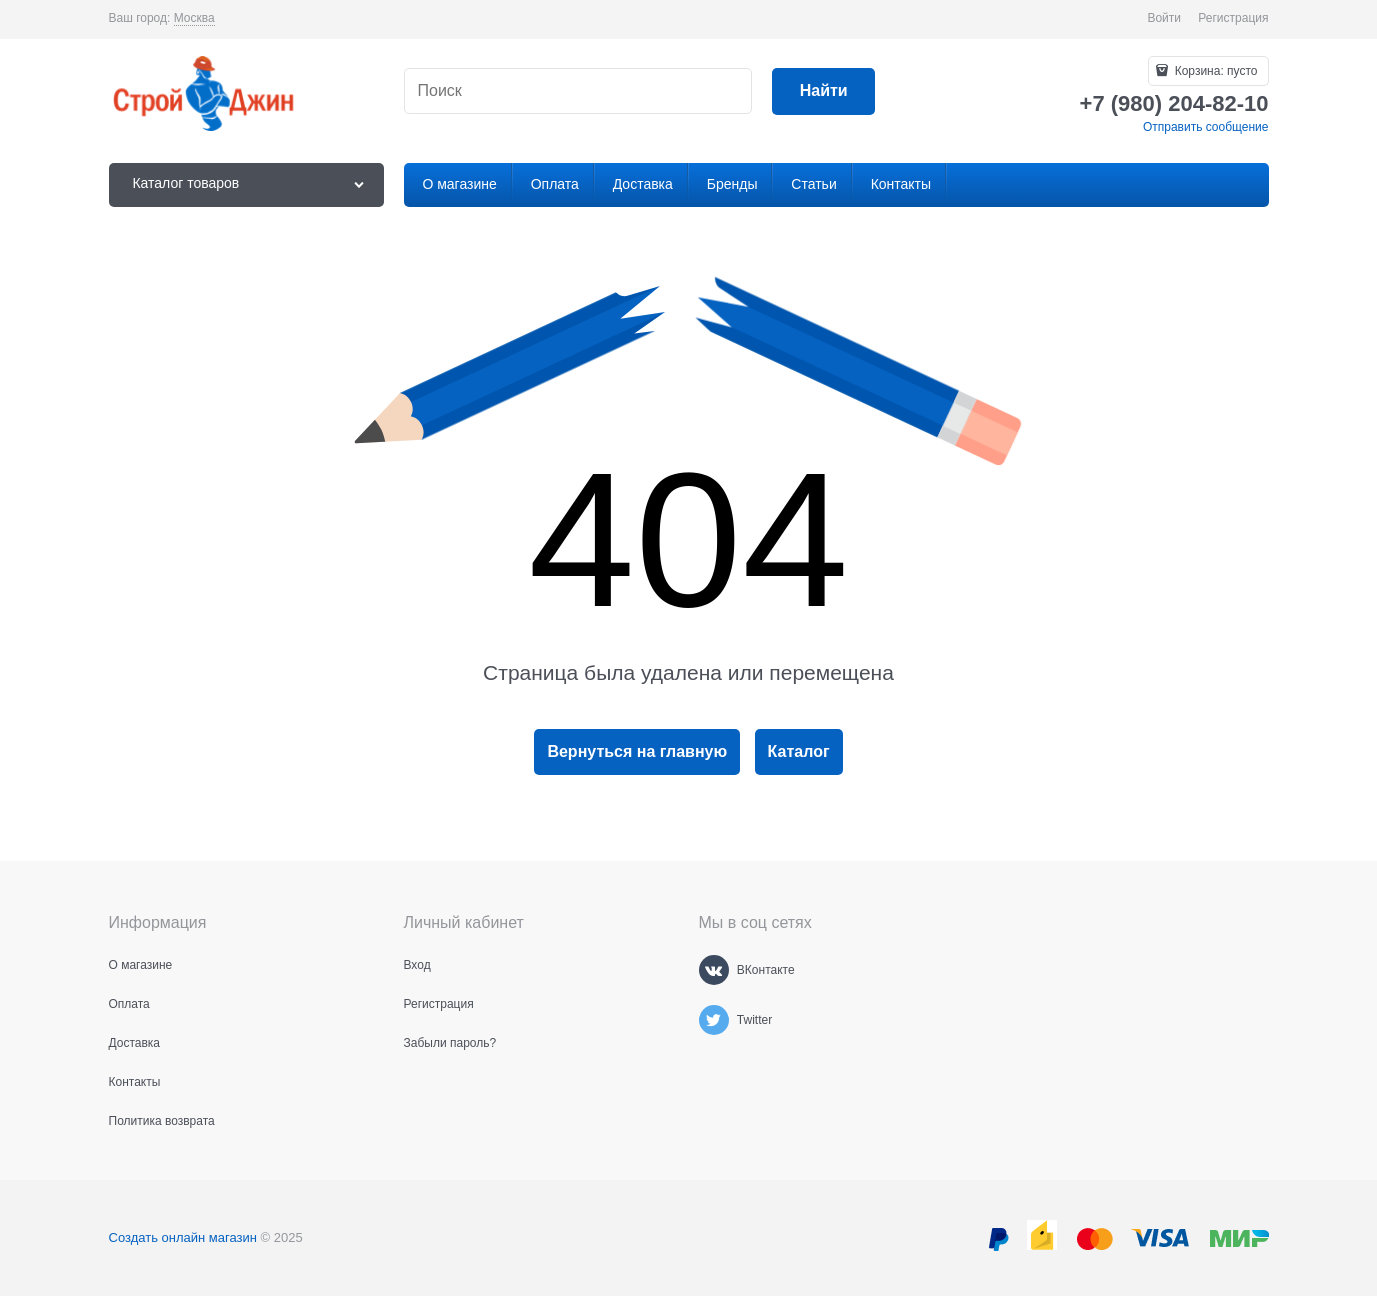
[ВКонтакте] (714, 970)
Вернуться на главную (637, 751)
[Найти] (823, 91)
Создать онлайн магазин (183, 1237)
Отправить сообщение (1206, 127)
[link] (194, 18)
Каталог (799, 751)
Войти (1164, 18)
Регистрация (1233, 18)
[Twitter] (714, 1020)
